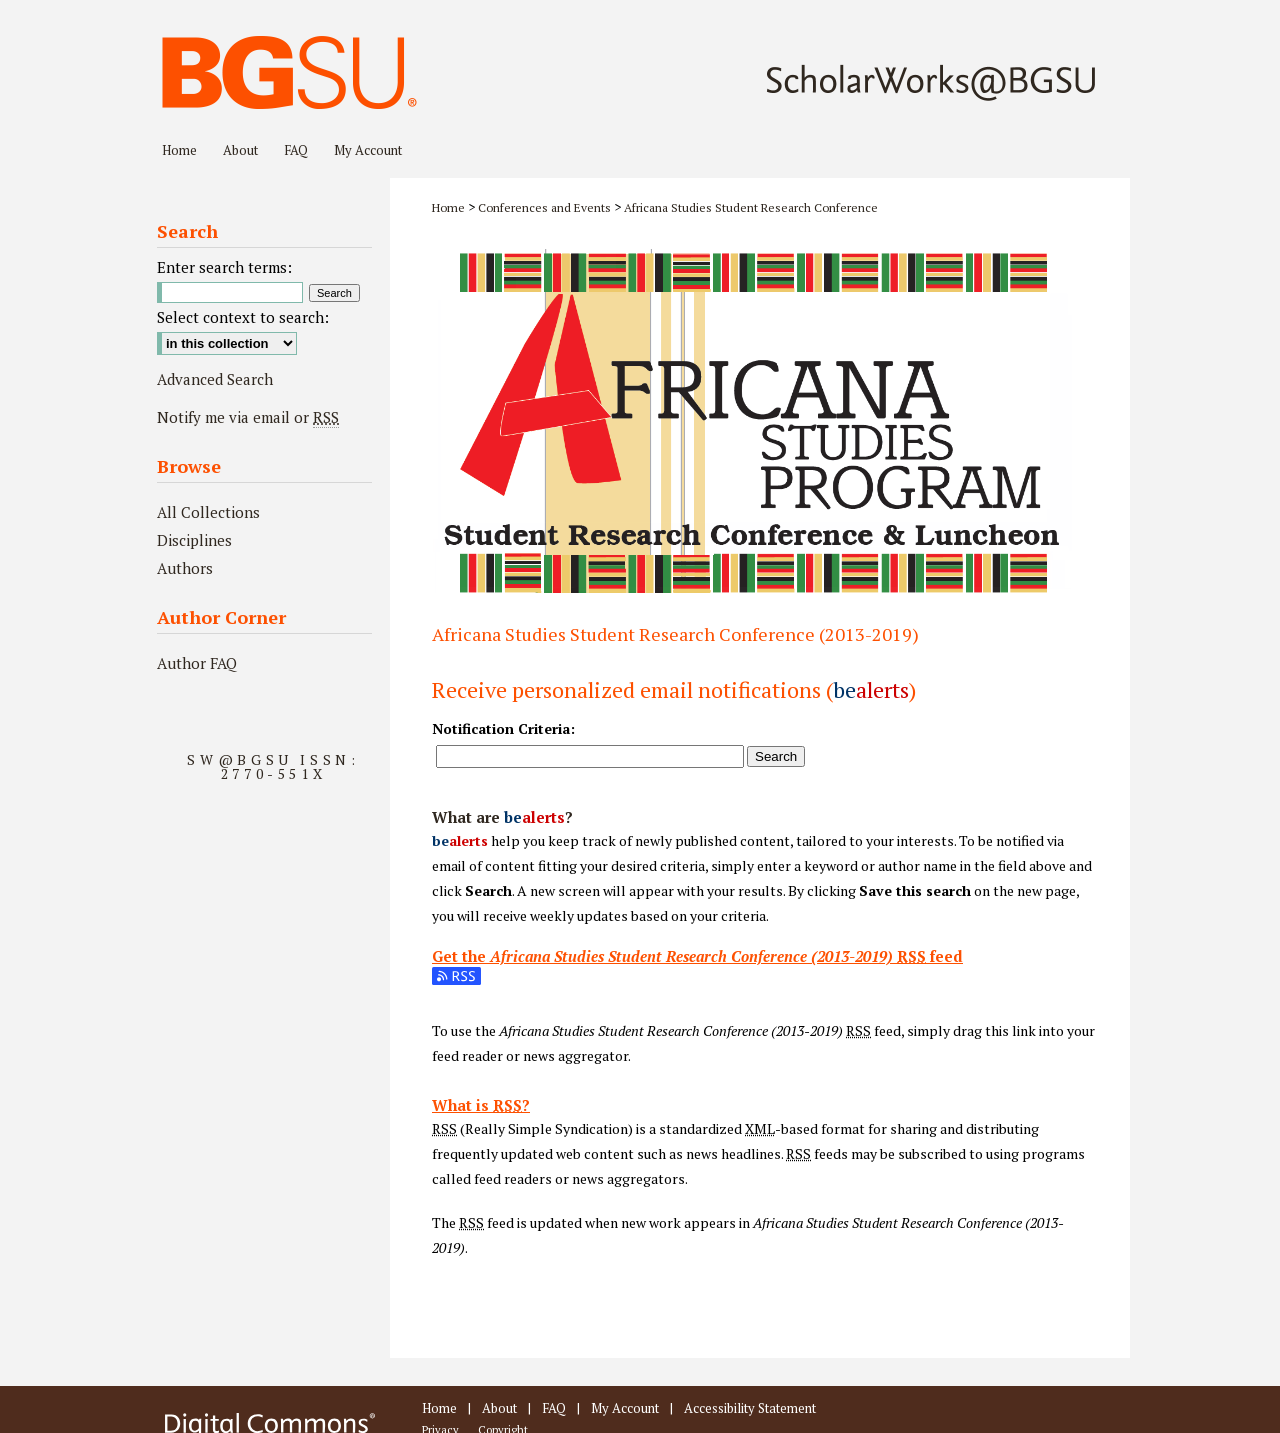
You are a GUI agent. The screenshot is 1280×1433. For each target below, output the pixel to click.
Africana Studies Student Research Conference (751, 207)
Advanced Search (215, 379)
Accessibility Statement (750, 1408)
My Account (625, 1408)
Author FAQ (197, 663)
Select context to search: (243, 317)
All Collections (208, 512)
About (499, 1408)
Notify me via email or (248, 417)
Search (776, 756)
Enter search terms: (224, 267)
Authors (185, 568)
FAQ (554, 1408)
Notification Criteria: (503, 728)
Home (448, 207)
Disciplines (194, 540)
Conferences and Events (544, 207)
